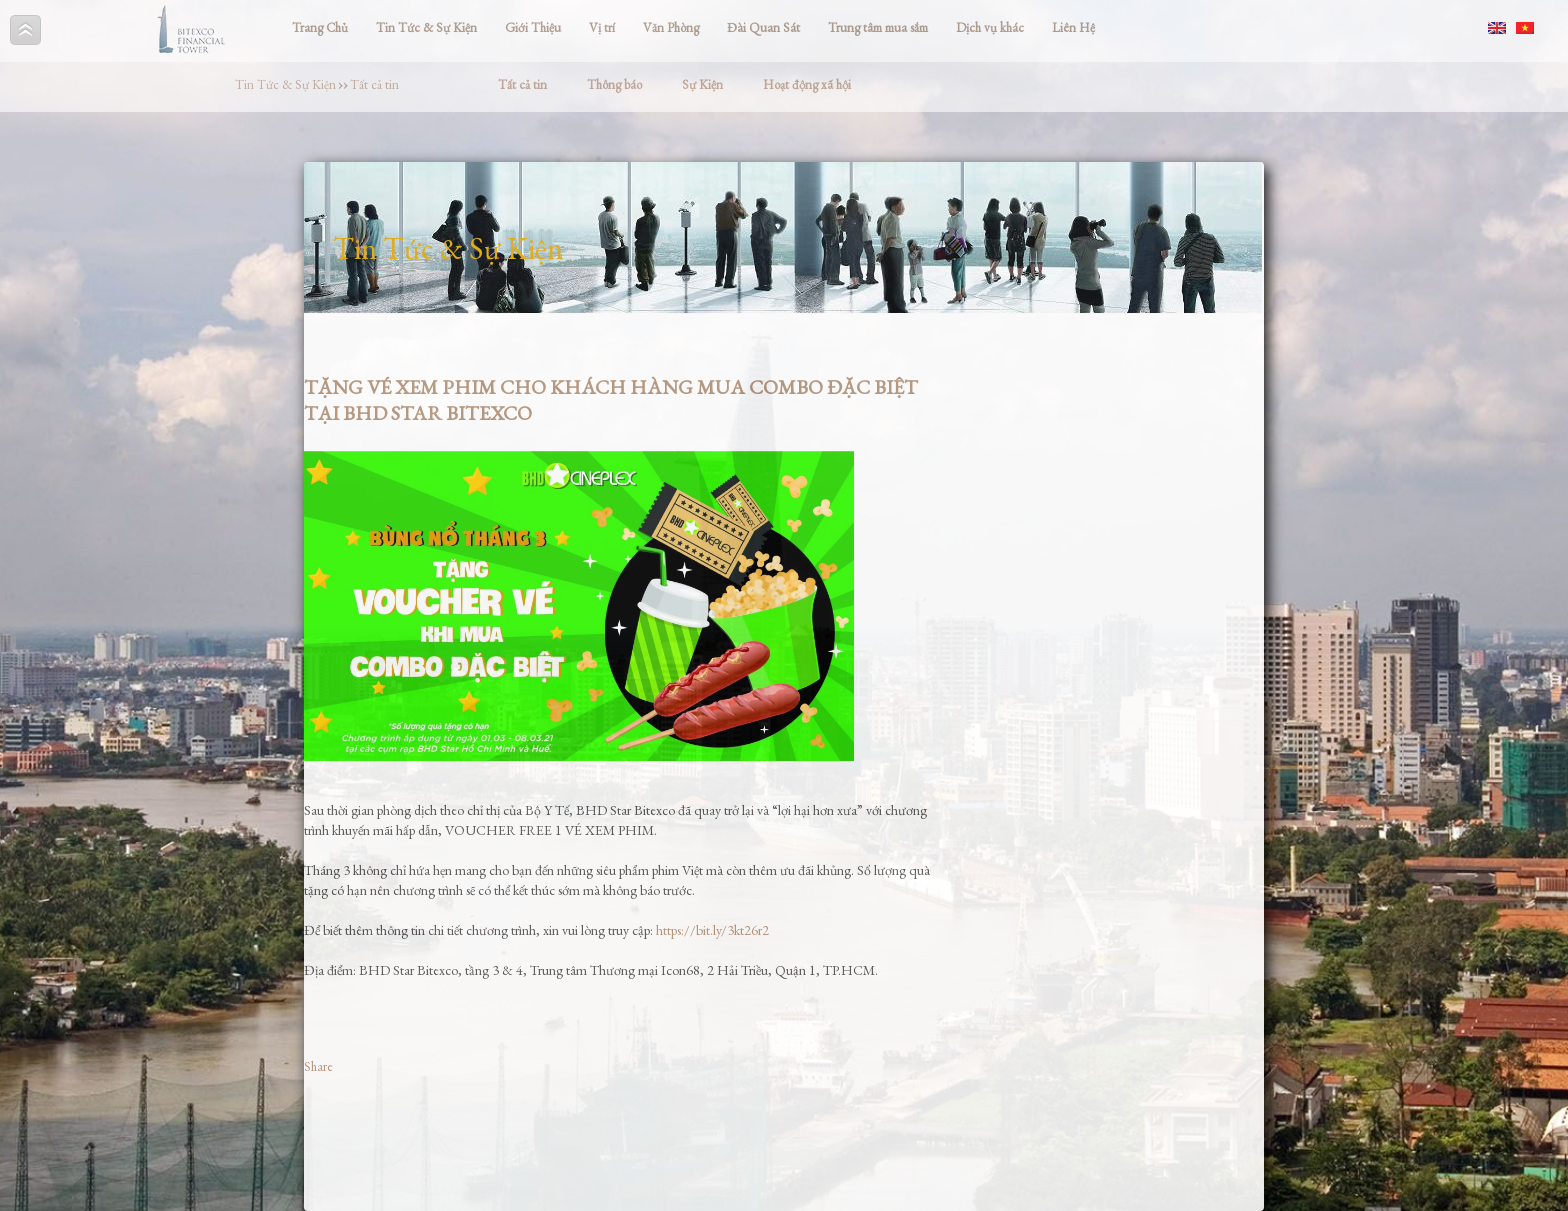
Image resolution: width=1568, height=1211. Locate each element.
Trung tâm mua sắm (878, 27)
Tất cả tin (374, 84)
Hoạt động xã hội (807, 84)
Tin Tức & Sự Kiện (426, 27)
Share (318, 1066)
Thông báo (614, 84)
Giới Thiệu (533, 27)
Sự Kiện (702, 84)
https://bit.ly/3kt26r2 (712, 930)
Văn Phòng (671, 27)
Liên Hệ (1073, 27)
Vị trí (602, 27)
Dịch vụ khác (990, 27)
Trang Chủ (320, 27)
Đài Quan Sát (763, 27)
